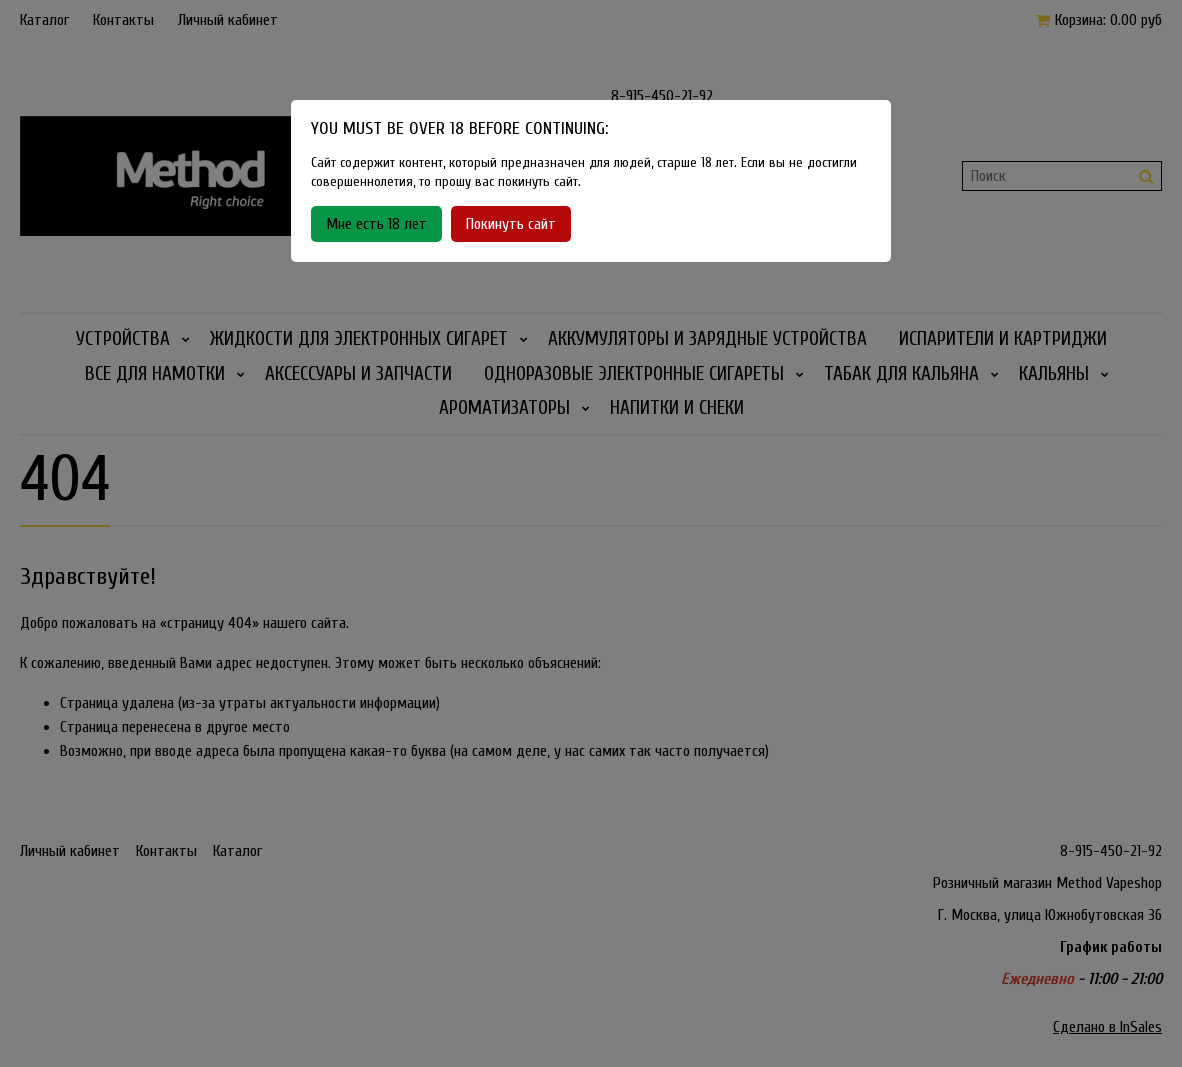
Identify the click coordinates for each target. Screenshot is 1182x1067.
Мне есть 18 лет (376, 224)
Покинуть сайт (511, 224)
